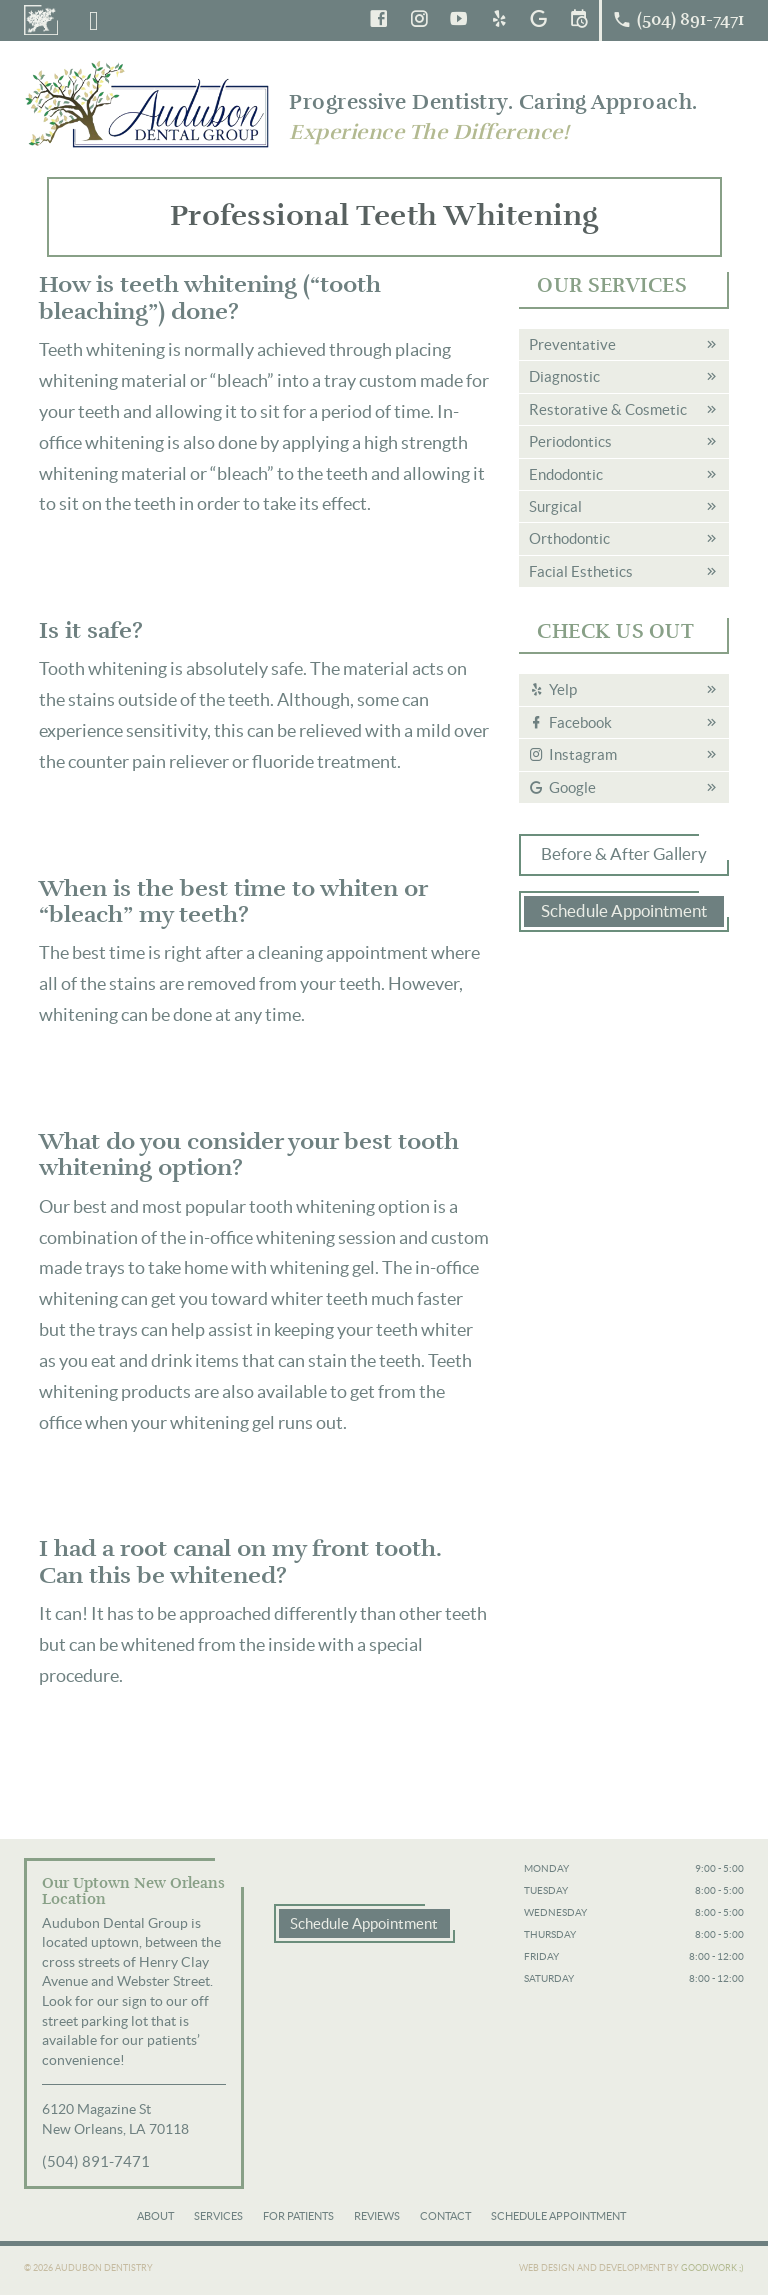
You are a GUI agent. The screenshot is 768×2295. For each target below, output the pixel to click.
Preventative (572, 344)
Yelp (563, 689)
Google (572, 787)
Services (218, 2216)
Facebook (580, 722)
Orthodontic (569, 538)
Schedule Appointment (624, 911)
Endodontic (566, 474)
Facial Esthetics (581, 571)
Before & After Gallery (624, 854)
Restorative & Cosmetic (608, 409)
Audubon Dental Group (149, 103)
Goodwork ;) (712, 2268)
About (155, 2216)
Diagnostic (564, 376)
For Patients (298, 2216)
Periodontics (570, 441)
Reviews (377, 2216)
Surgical (555, 506)
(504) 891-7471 (96, 2161)
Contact (445, 2216)
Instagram (583, 754)
